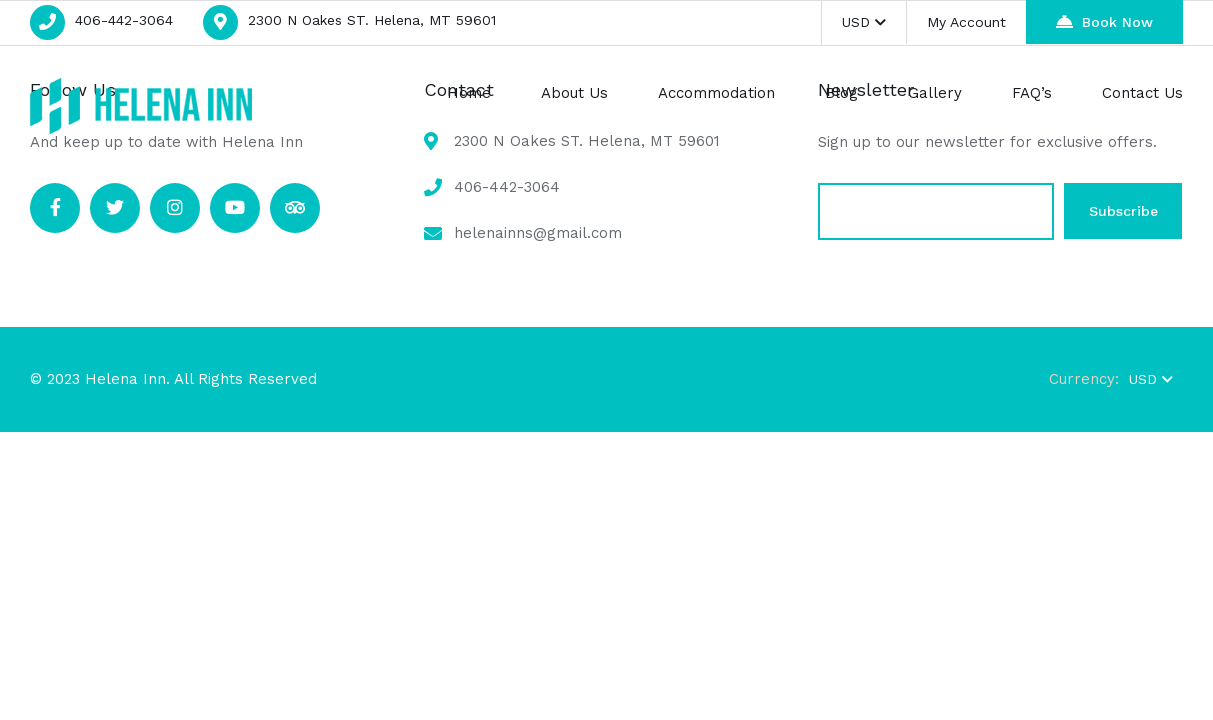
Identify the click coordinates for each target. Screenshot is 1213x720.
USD (864, 22)
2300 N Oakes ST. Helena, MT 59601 (372, 20)
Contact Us (1142, 93)
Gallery (935, 93)
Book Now (1104, 21)
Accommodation (716, 93)
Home (469, 93)
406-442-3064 (124, 20)
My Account (966, 22)
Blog (841, 93)
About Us (574, 93)
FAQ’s (1032, 93)
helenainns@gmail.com (538, 233)
